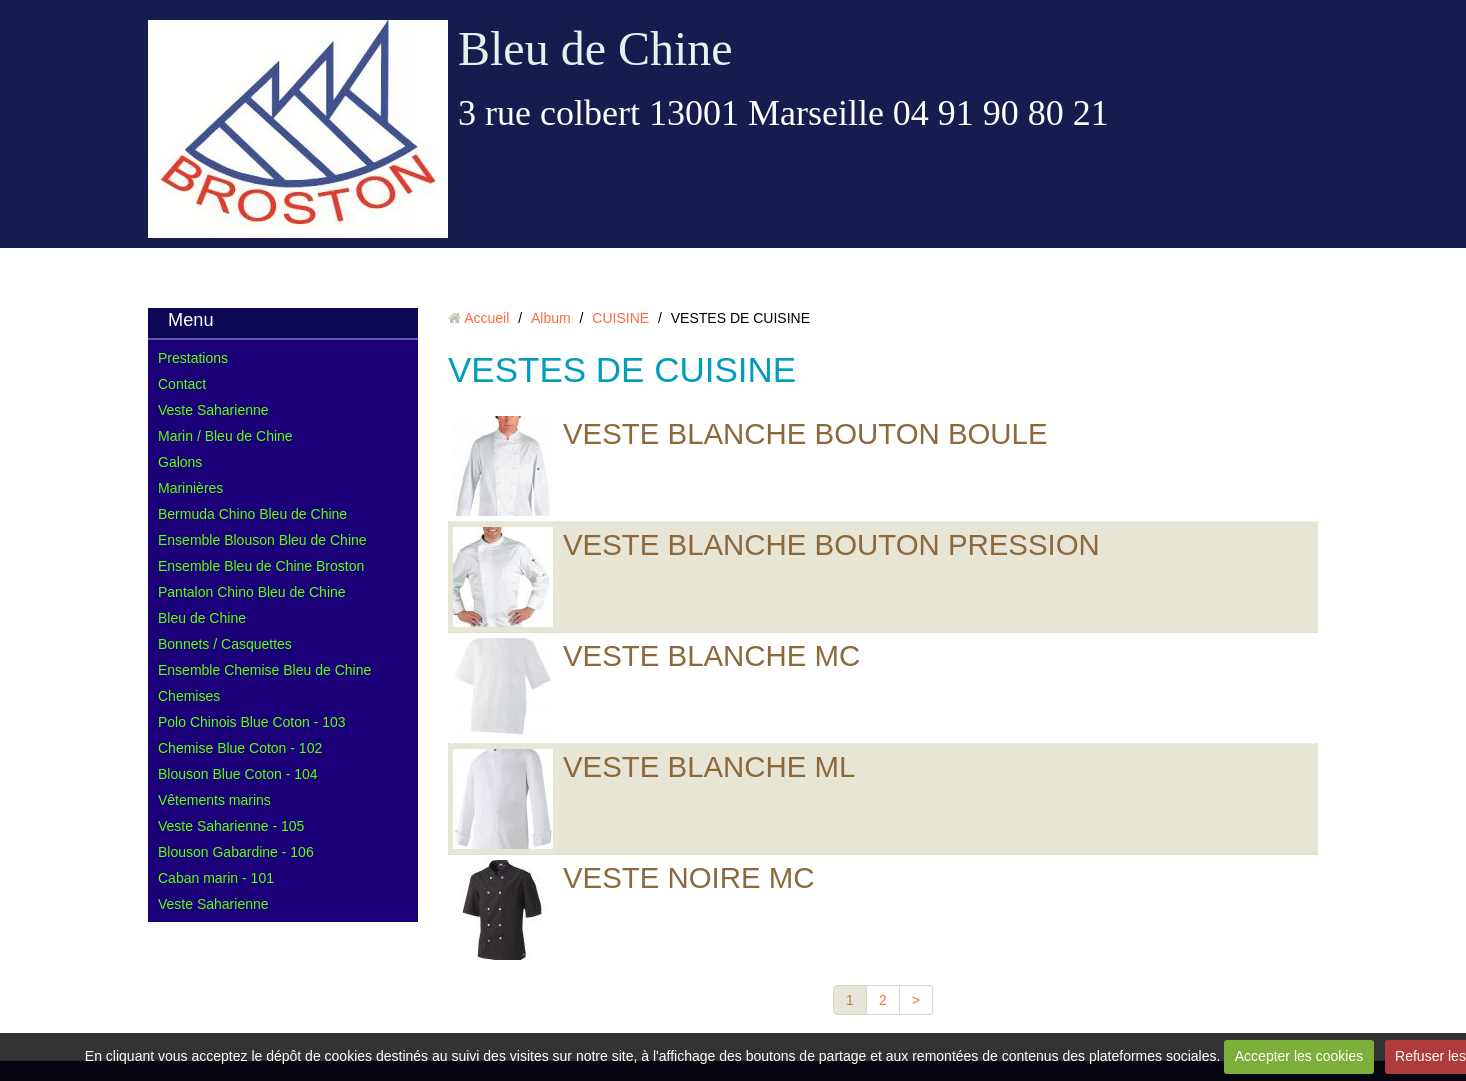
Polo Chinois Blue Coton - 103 (252, 722)
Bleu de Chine (595, 48)
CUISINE (620, 318)
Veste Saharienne (213, 410)
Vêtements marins (214, 800)
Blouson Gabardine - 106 (236, 852)
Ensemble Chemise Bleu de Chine (264, 670)
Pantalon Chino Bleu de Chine (252, 592)
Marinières (190, 488)
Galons (180, 462)
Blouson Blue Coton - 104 (238, 774)
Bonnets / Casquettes (225, 644)
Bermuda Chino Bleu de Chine (252, 514)
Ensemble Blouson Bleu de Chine (262, 540)
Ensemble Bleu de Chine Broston (261, 566)
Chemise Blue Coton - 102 (240, 748)
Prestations (193, 358)
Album (551, 318)
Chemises (189, 696)
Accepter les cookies (1299, 1056)
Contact (182, 384)
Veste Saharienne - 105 (231, 826)
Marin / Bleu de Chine (225, 436)
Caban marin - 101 (216, 878)
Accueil (486, 318)
